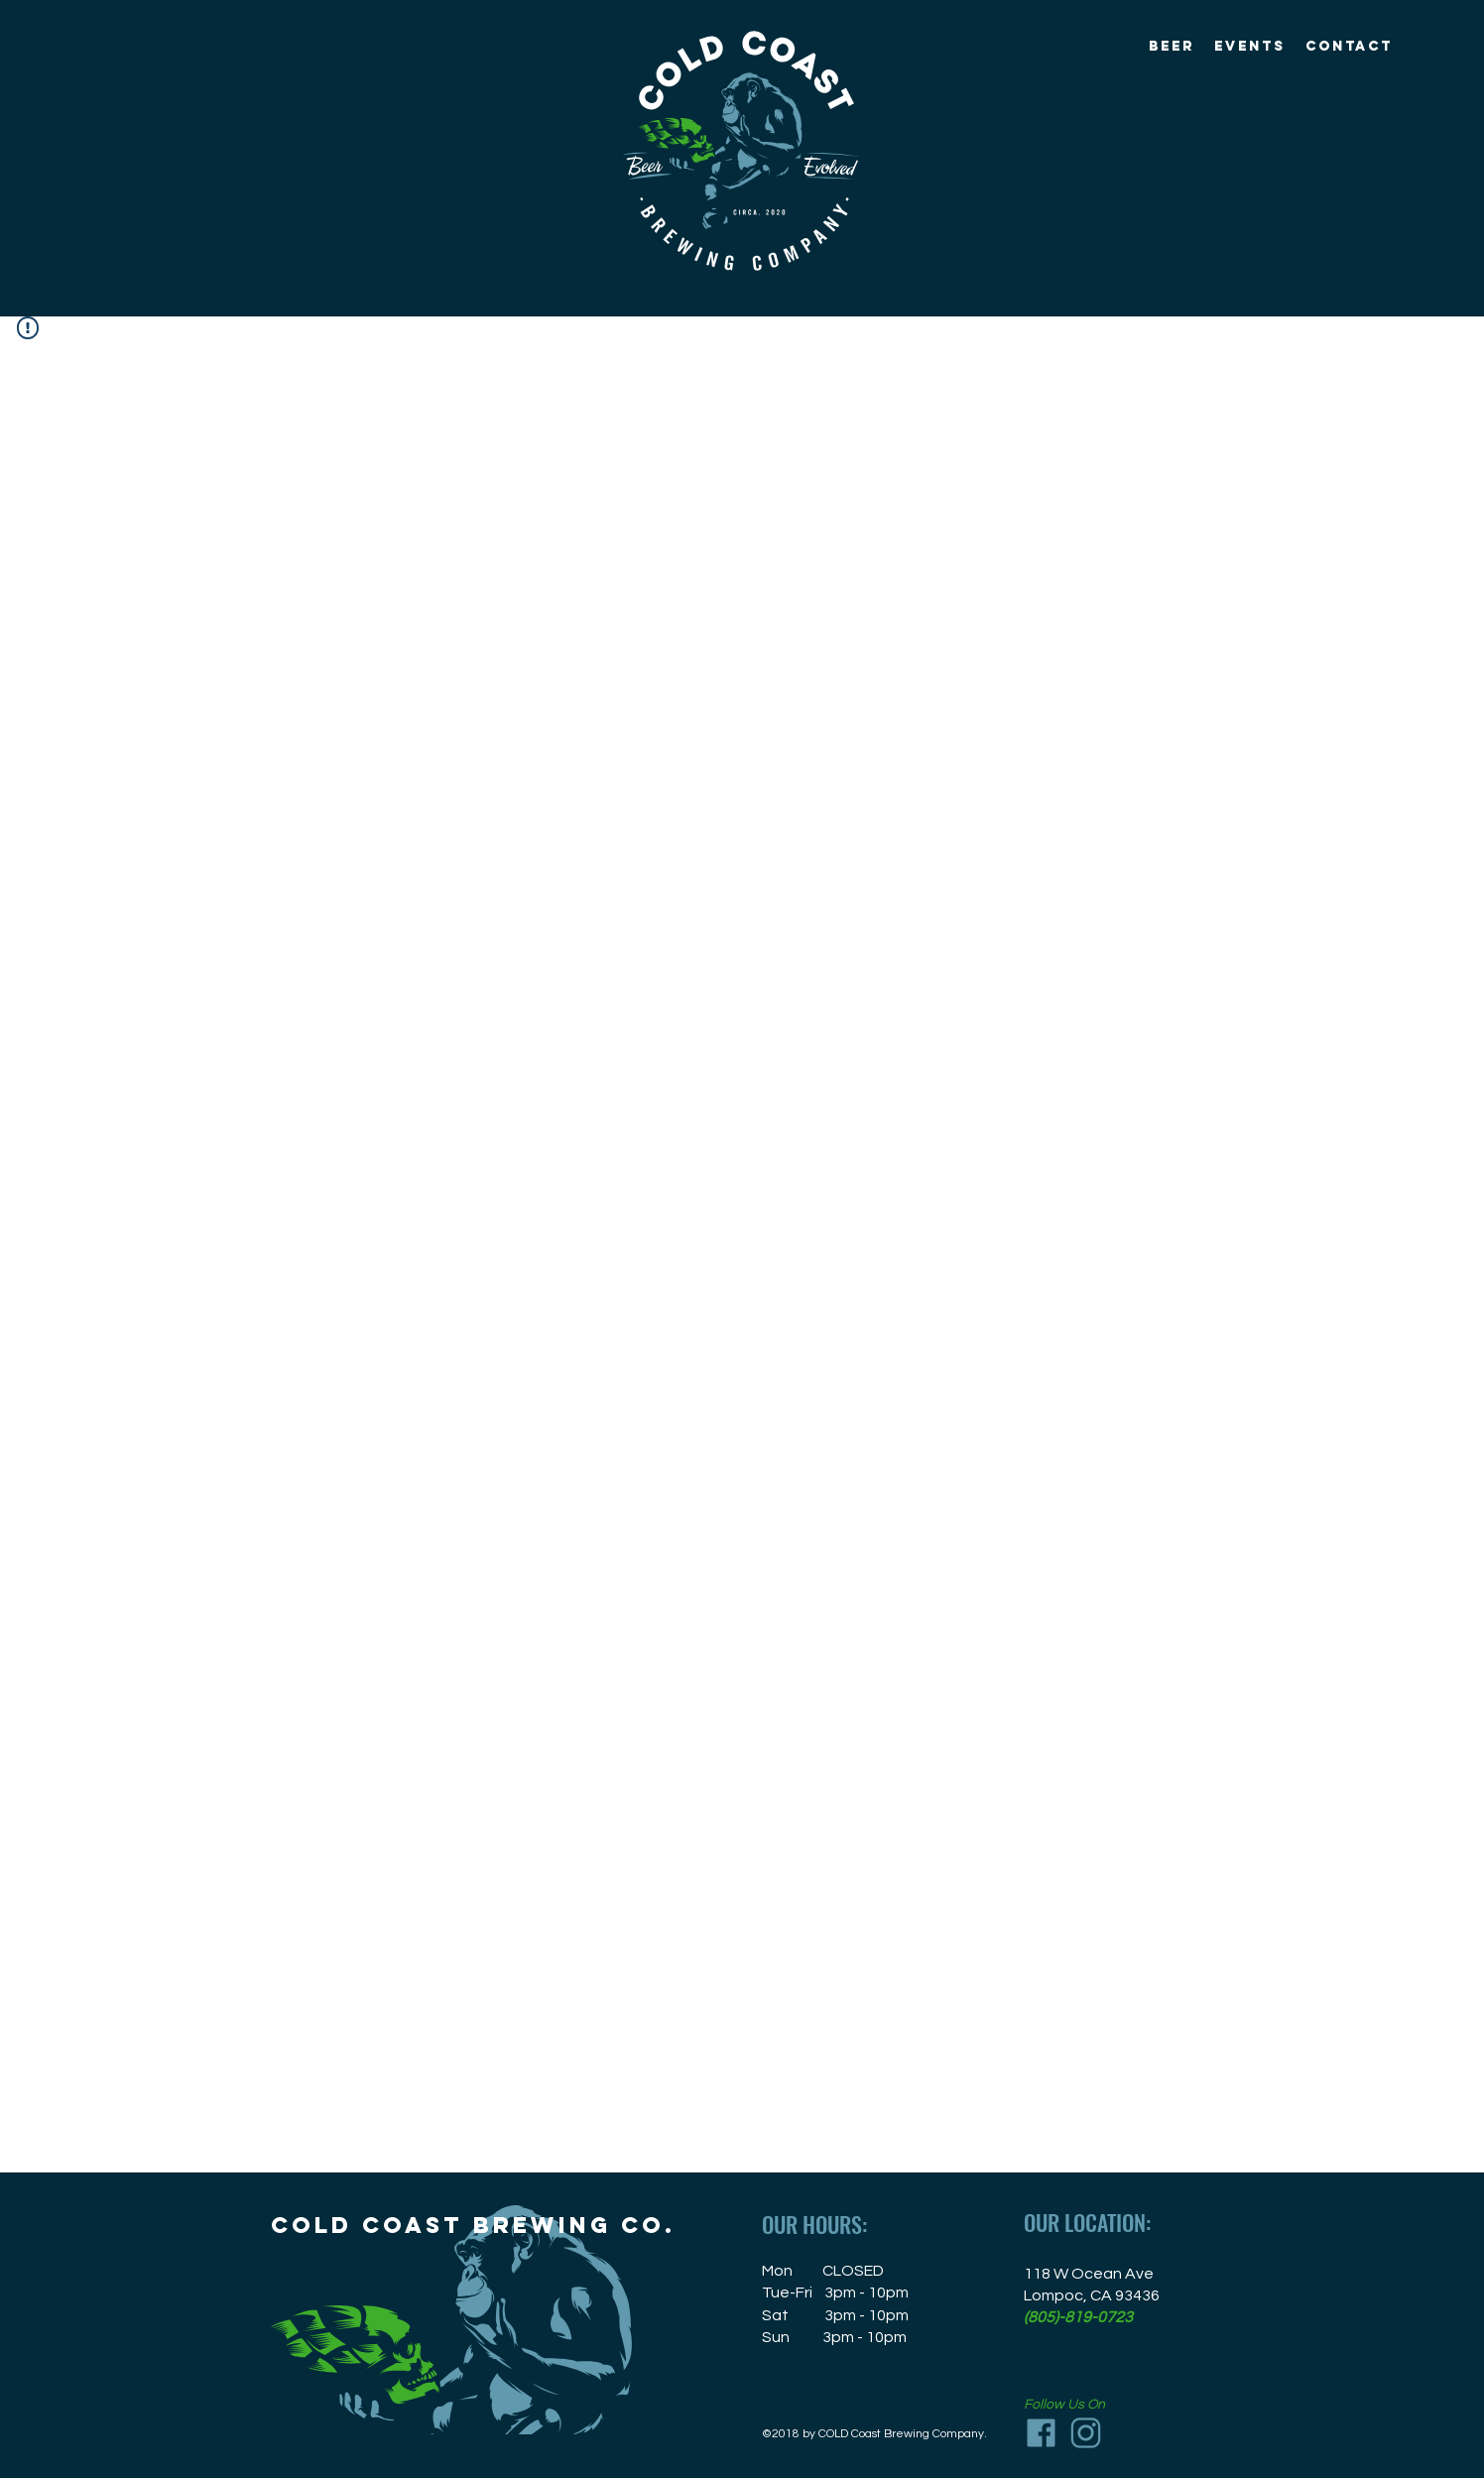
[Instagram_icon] (1085, 2433)
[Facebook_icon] (1041, 2433)
